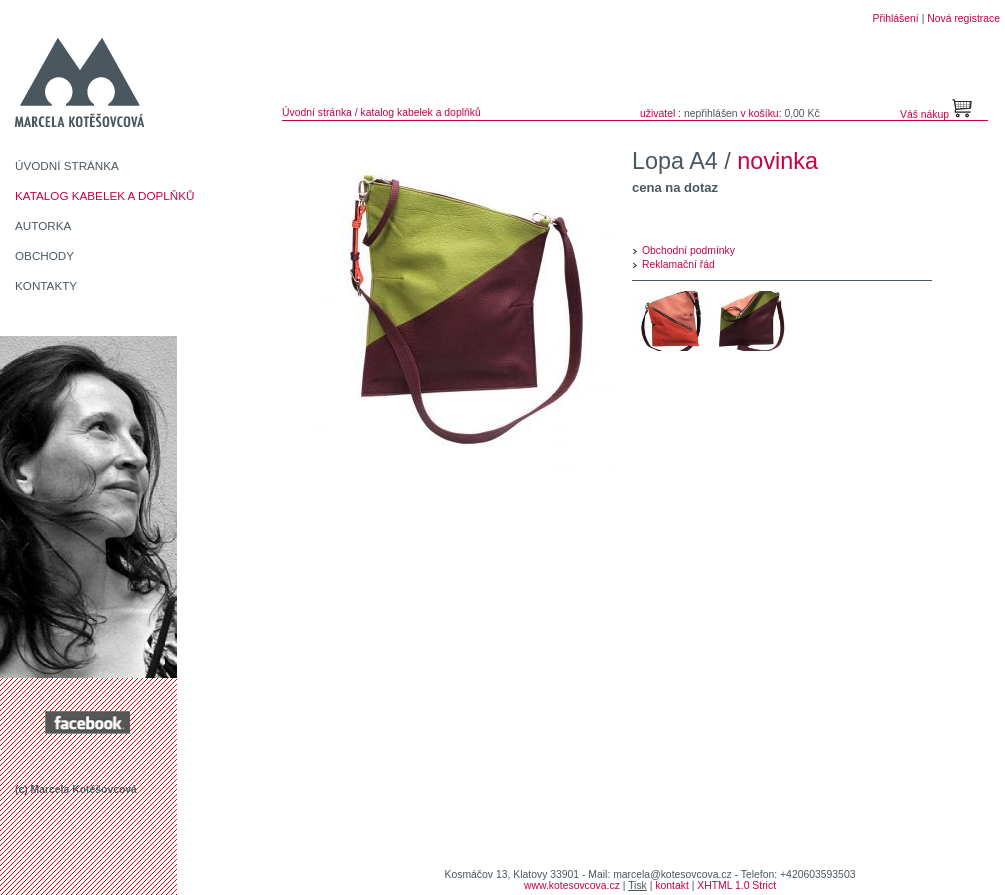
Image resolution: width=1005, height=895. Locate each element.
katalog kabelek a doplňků (421, 112)
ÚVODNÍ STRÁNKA (67, 165)
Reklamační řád (678, 264)
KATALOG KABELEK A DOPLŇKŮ (105, 195)
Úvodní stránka (317, 112)
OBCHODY (44, 255)
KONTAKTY (46, 285)
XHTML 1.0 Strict (736, 885)
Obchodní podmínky (688, 250)
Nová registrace (963, 18)
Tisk (637, 885)
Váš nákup (926, 114)
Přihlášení (896, 18)
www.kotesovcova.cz (572, 885)
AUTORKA (43, 225)
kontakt (672, 885)
